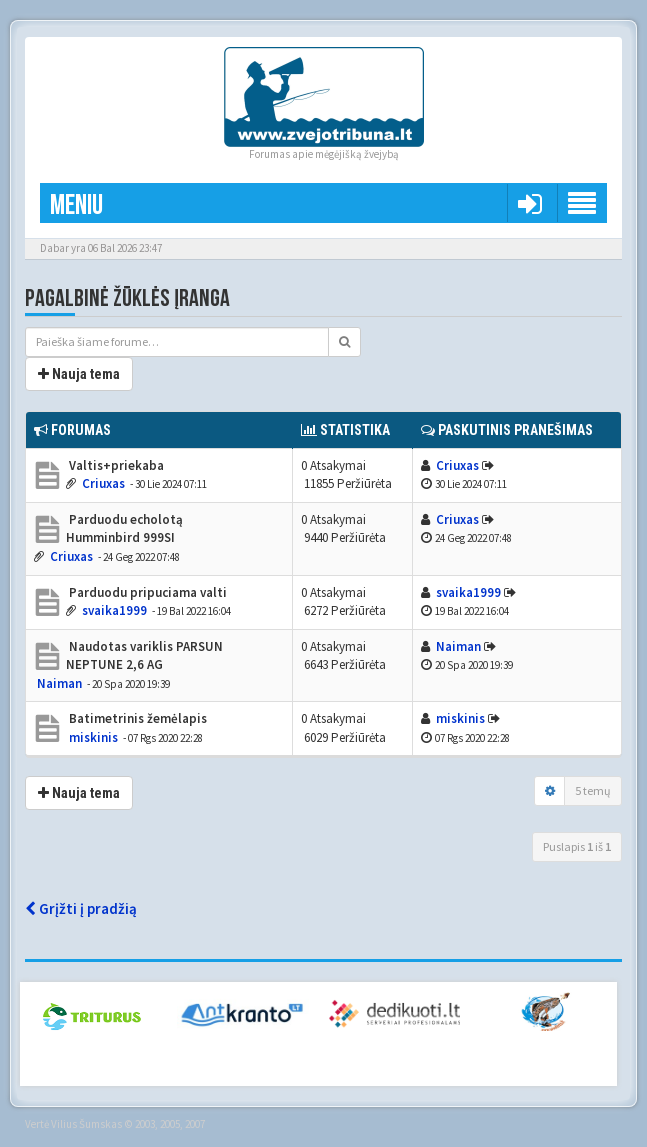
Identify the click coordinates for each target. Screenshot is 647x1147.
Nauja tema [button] (79, 374)
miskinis (93, 737)
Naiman (59, 683)
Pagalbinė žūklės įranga (127, 298)
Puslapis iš (577, 846)
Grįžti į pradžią (81, 908)
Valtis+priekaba (115, 465)
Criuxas (103, 483)
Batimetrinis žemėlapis (136, 718)
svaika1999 (114, 610)
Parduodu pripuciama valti (146, 592)
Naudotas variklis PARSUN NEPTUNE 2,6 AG (144, 656)
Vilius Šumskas (86, 1124)
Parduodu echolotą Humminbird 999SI (124, 529)
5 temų (593, 790)
